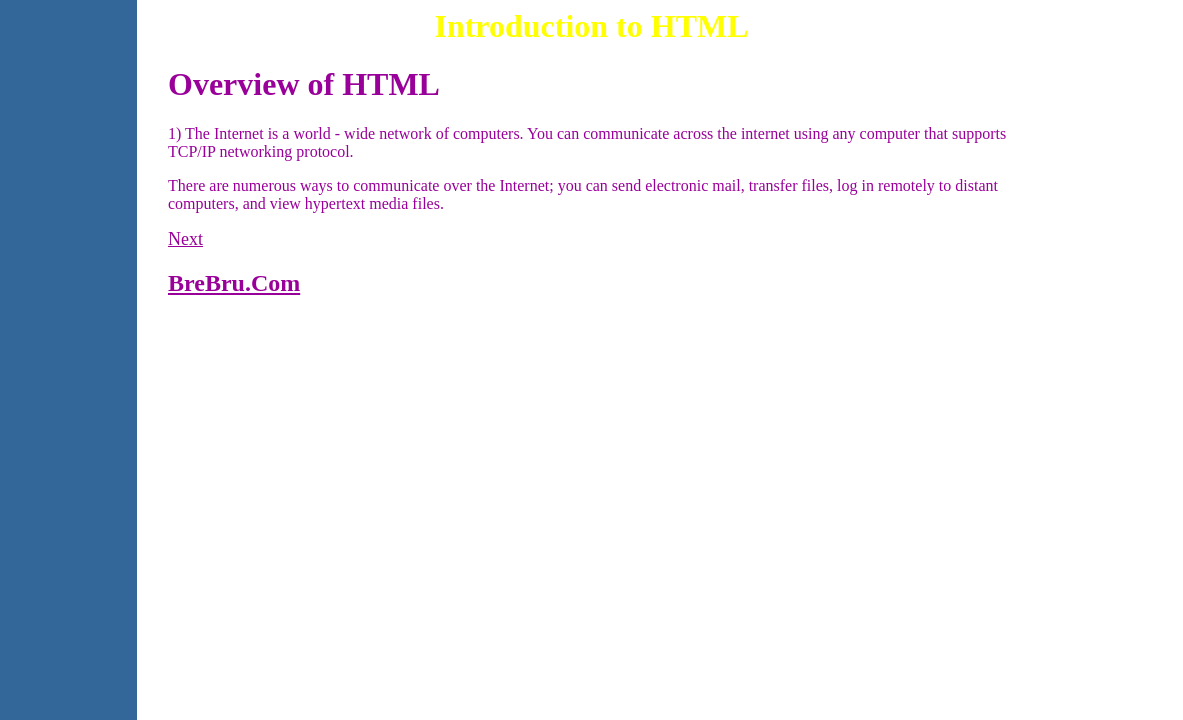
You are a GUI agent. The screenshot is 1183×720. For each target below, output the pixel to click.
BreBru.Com (234, 283)
